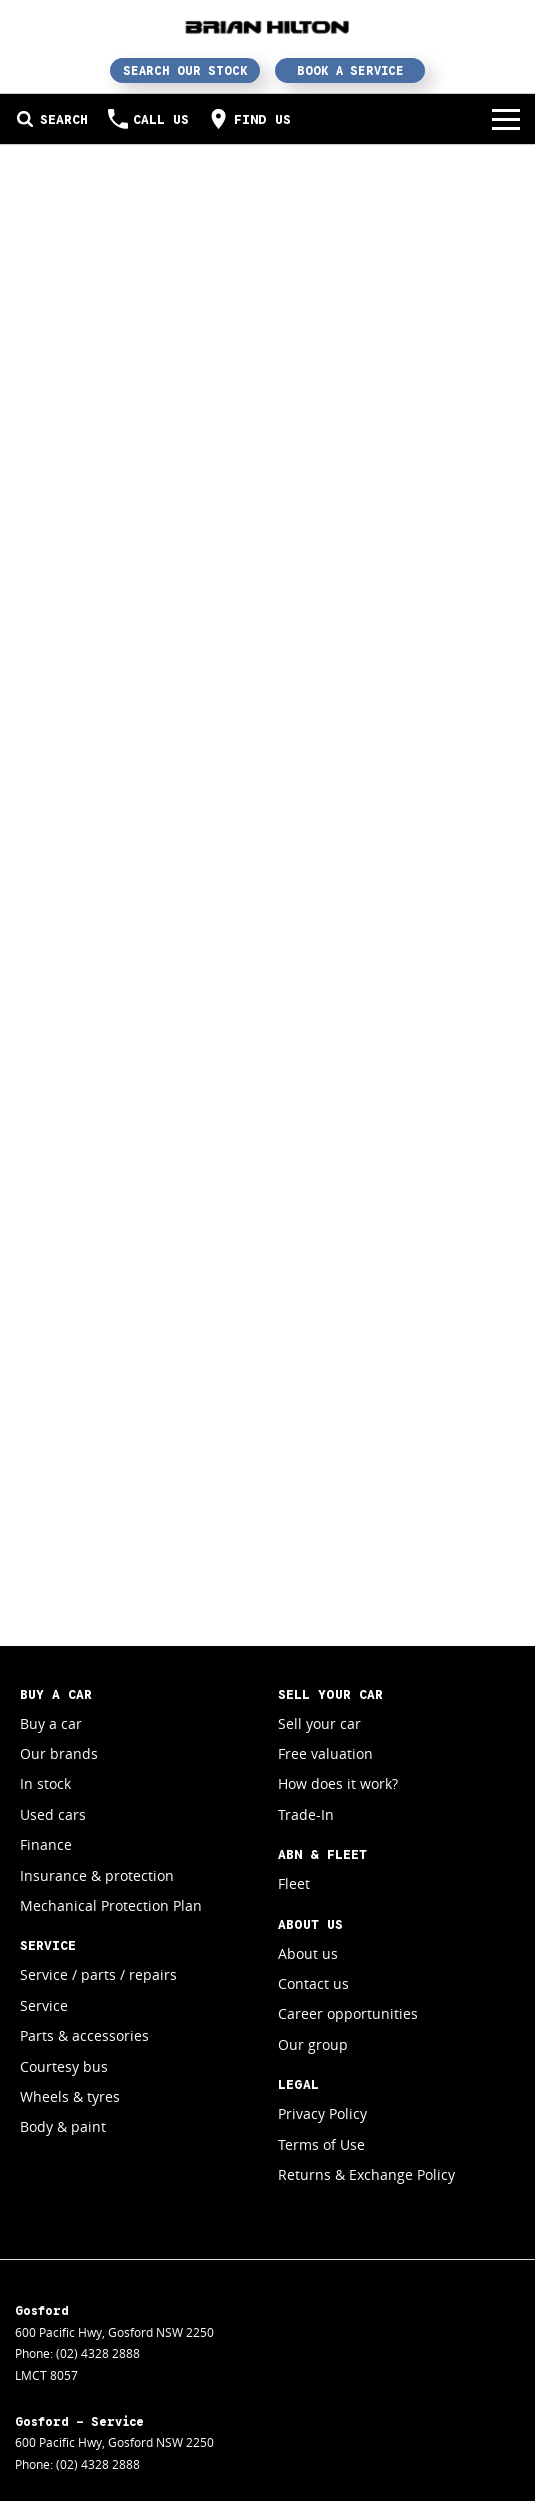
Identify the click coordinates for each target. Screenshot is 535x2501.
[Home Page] (267, 26)
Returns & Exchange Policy (366, 2174)
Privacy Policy (322, 2113)
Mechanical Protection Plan (111, 1905)
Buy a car (51, 1723)
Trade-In (306, 1814)
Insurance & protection (97, 1875)
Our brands (59, 1753)
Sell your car (319, 1723)
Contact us (313, 1983)
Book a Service (350, 70)
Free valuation (325, 1753)
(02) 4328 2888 (98, 2353)
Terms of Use (321, 2144)
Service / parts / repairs (98, 1974)
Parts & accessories (84, 2035)
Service (44, 2005)
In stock (45, 1783)
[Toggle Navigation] (506, 119)
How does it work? (338, 1783)
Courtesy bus (64, 2066)
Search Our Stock (185, 70)
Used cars (53, 1814)
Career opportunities (348, 2013)
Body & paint (63, 2126)
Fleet (294, 1883)
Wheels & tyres (70, 2096)
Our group (313, 2044)
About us (308, 1953)
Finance (46, 1844)
